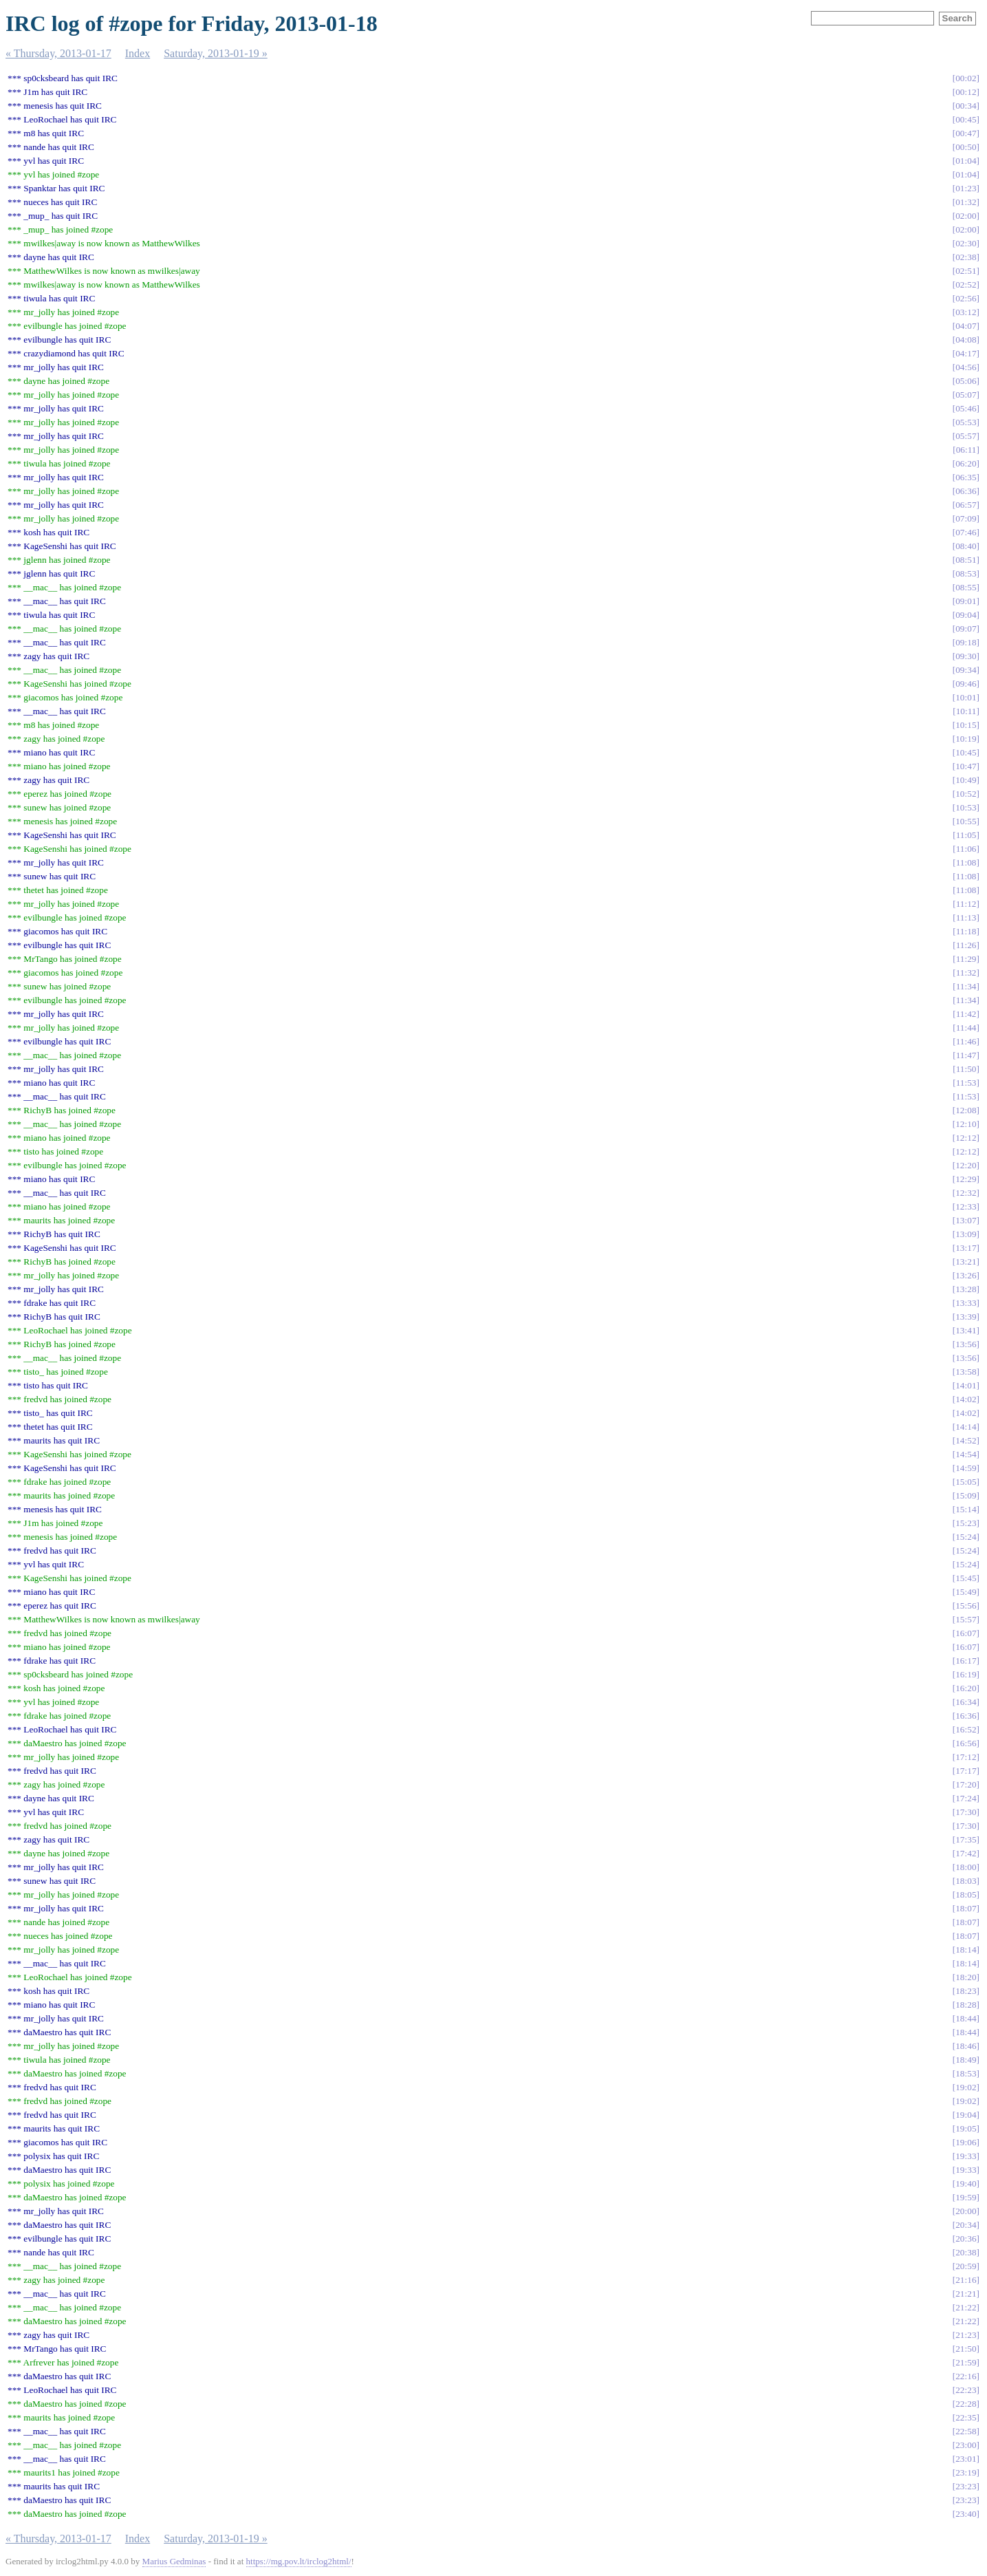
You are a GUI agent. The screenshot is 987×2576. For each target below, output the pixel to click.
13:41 (965, 1330)
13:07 (965, 1220)
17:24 (965, 1798)
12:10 (965, 1124)
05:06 (965, 381)
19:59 (965, 2197)
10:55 (965, 821)
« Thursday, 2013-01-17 (58, 53)
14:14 (965, 1426)
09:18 (965, 642)
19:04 (965, 2115)
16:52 (965, 1729)
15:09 (965, 1495)
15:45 (965, 1578)
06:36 (965, 491)
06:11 (966, 449)
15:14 (965, 1509)
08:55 (965, 587)
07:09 (965, 518)
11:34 (966, 986)
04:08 (965, 339)
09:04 (965, 615)
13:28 (965, 1289)
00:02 (965, 78)
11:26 (966, 945)
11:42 (966, 1014)
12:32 (965, 1193)
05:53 (965, 422)
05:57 (965, 436)
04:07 (965, 326)
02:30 (965, 243)
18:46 (965, 2046)
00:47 (965, 133)
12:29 (965, 1179)
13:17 (965, 1248)
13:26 (965, 1275)
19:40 (965, 2183)
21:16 (965, 2280)
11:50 (966, 1069)
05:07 (965, 394)
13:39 (965, 1316)
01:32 (965, 202)
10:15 (965, 725)
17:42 (965, 1853)
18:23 (965, 1991)
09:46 (965, 683)
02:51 (965, 271)
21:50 (965, 2348)
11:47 (966, 1055)
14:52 (965, 1440)
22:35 (965, 2417)
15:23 (965, 1523)
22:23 (965, 2390)
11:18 (966, 931)
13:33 (965, 1303)
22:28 (965, 2403)
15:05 (965, 1482)
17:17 (965, 1770)
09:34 (965, 670)
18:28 (965, 2004)
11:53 (966, 1082)
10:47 (965, 766)
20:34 (965, 2225)
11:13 (966, 917)
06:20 (965, 463)
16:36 (965, 1715)
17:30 (965, 1812)
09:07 (965, 628)
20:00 (965, 2211)
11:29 (966, 959)
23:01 (965, 2459)
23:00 (965, 2445)
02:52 (965, 284)
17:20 (965, 1784)
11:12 (966, 904)
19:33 (965, 2156)
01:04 (965, 160)
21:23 (965, 2335)
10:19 (965, 738)
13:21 (965, 1261)
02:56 (965, 298)
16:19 (965, 1674)
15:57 (965, 1619)
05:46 (965, 408)
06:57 (965, 505)
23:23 (965, 2486)
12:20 (965, 1165)
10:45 (965, 752)
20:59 (965, 2266)
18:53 (965, 2073)
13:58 (965, 1371)
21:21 (965, 2293)
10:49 (965, 780)
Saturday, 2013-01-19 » (216, 53)
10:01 (965, 697)
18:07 (965, 1908)
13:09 (965, 1234)
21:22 (965, 2307)
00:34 (965, 105)
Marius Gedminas (174, 2561)
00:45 (965, 119)
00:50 (965, 147)
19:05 (965, 2128)
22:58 (965, 2431)
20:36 (965, 2238)
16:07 (965, 1633)
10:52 (965, 793)
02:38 (965, 257)
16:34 (965, 1702)
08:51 (965, 560)
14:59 (965, 1468)
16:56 (965, 1743)
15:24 (965, 1537)
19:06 (965, 2142)
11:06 (966, 849)
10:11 (966, 711)
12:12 (965, 1138)
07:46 (965, 532)
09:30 (965, 656)
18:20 (965, 1977)
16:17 (965, 1660)
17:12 (965, 1757)
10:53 (965, 807)
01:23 (965, 188)
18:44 (965, 2018)
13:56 (965, 1344)
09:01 (965, 601)
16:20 (965, 1688)
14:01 (965, 1385)
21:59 (965, 2362)
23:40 (965, 2514)
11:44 (966, 1027)
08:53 (965, 573)
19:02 (965, 2087)
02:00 (965, 216)
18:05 (965, 1894)
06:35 (965, 477)
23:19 (965, 2472)
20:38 (965, 2252)
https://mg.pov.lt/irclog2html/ (298, 2561)
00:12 (965, 92)
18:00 (965, 1867)
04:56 (965, 367)
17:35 (965, 1839)
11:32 (966, 972)
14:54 (965, 1454)
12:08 (965, 1110)
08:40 (965, 546)
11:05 (966, 835)
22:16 (965, 2376)
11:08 (966, 862)
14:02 (965, 1399)
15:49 (965, 1592)
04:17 (965, 353)
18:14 (965, 1949)
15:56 (965, 1605)
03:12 (965, 312)
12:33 (965, 1206)
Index (137, 53)
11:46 (966, 1041)
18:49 (965, 2059)
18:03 (965, 1881)
